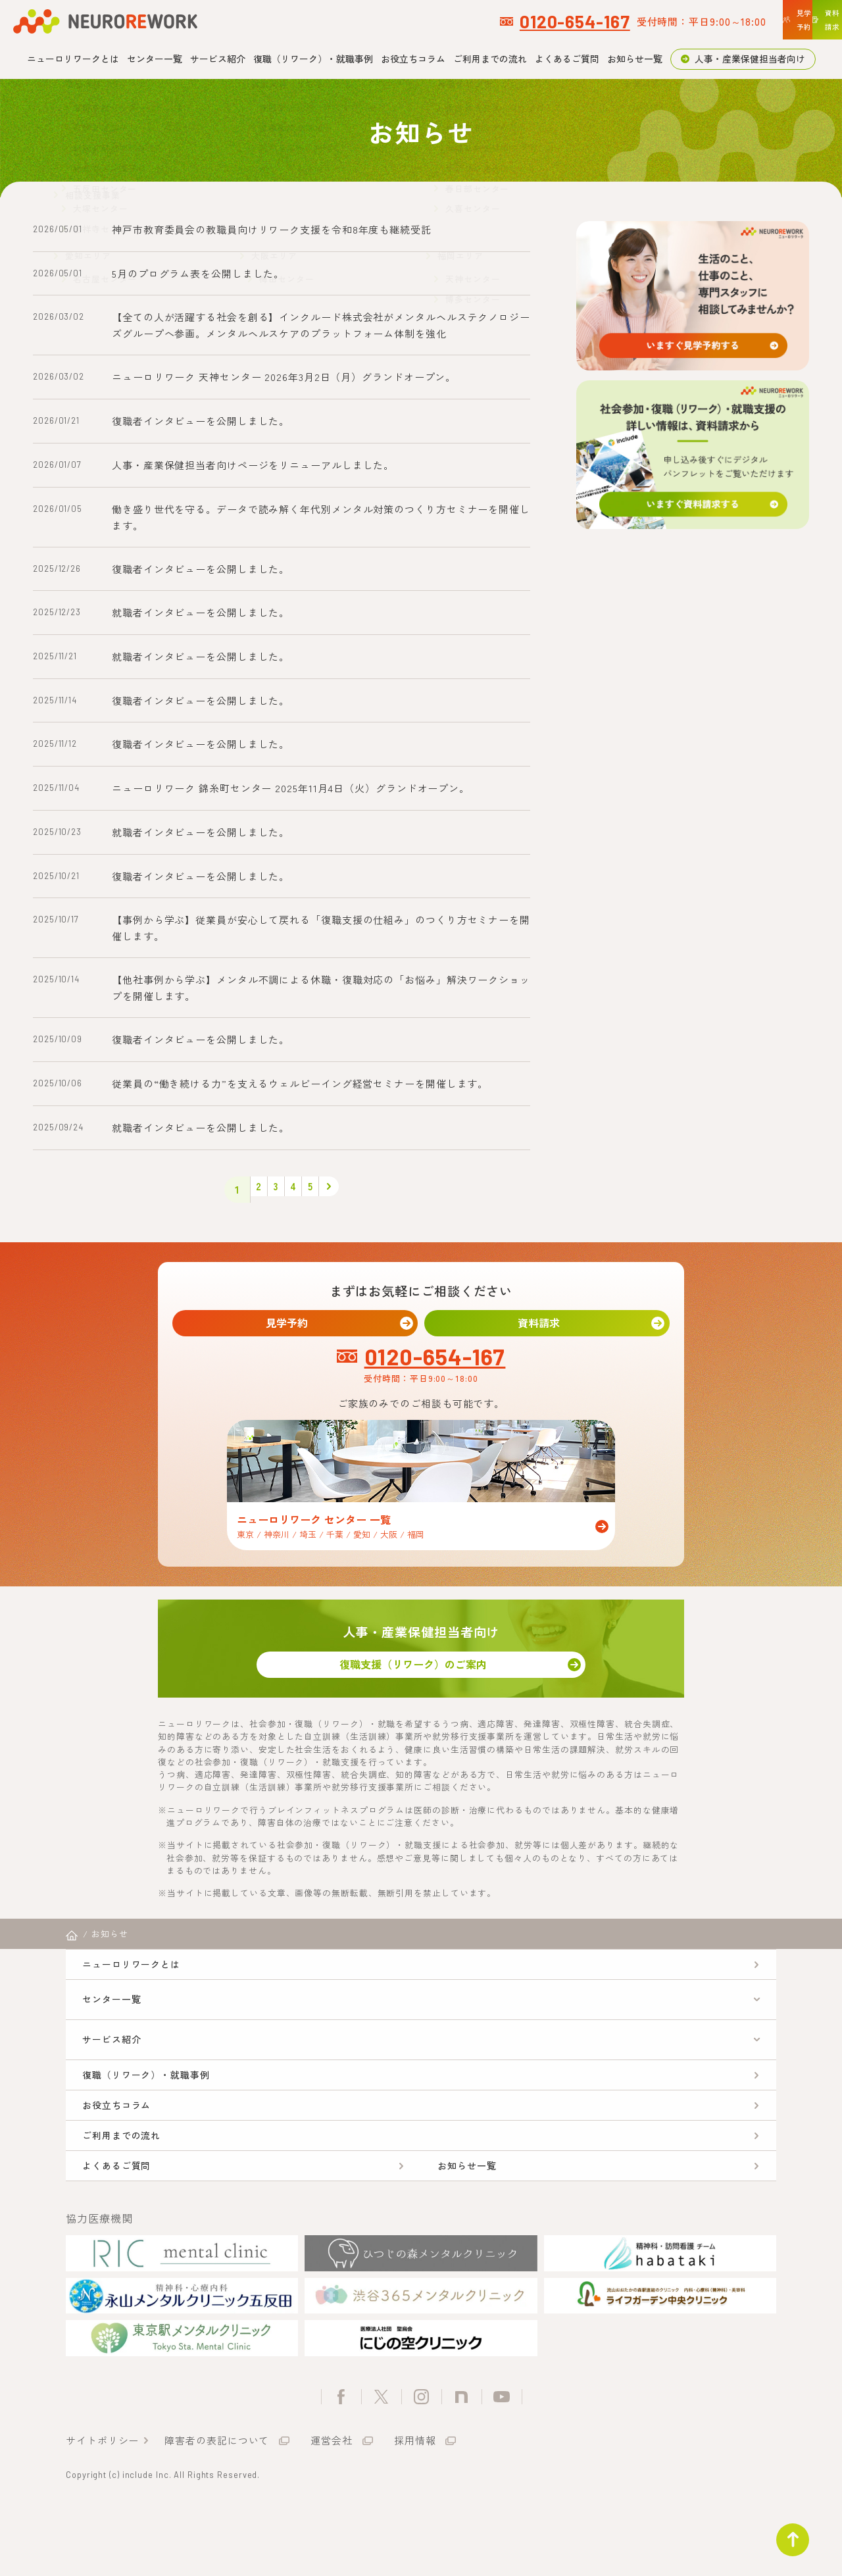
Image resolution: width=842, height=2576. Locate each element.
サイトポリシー (102, 2506)
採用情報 (415, 2506)
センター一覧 (154, 58)
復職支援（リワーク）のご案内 (421, 1677)
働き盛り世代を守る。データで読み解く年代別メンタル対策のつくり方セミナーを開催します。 (321, 517)
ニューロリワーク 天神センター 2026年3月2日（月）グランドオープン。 (284, 377)
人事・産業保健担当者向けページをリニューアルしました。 (253, 465)
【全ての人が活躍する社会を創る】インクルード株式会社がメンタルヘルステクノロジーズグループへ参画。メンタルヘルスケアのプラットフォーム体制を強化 (321, 325)
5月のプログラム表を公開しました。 (198, 273)
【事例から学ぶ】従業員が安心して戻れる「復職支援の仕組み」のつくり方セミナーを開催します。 (321, 928)
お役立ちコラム (413, 58)
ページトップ (785, 2532)
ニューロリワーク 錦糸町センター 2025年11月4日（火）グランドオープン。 (291, 788)
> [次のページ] (348, 1189)
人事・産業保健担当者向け (750, 58)
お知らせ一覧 (634, 58)
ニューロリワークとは (73, 58)
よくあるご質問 (567, 58)
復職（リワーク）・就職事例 (313, 58)
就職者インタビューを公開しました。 (200, 612)
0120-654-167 (397, 21)
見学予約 (295, 1326)
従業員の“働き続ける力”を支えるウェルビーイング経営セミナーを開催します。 (300, 1083)
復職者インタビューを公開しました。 (200, 421)
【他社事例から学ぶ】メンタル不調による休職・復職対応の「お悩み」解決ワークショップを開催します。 (321, 987)
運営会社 (331, 2506)
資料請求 (547, 1326)
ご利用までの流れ (490, 58)
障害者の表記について (216, 2506)
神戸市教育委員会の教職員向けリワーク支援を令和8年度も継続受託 (272, 229)
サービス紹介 (217, 58)
